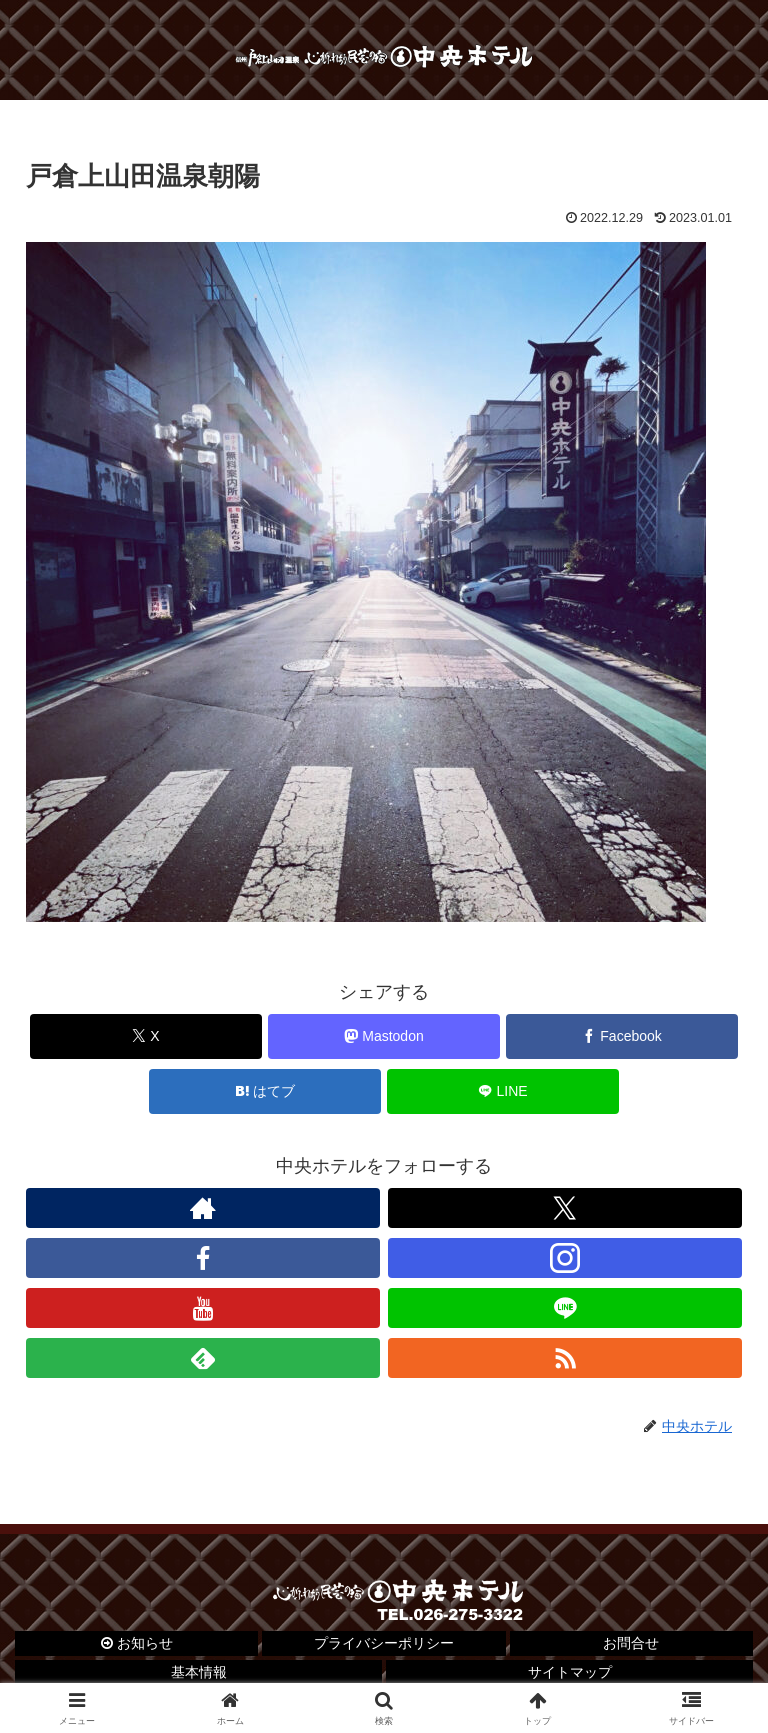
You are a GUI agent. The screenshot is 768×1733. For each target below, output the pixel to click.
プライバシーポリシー (384, 1643)
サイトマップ (570, 1672)
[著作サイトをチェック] (203, 1208)
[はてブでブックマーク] (265, 1091)
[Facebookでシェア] (622, 1036)
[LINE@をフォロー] (565, 1308)
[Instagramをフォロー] (565, 1258)
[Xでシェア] (146, 1036)
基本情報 (199, 1672)
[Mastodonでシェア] (384, 1036)
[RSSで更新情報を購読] (565, 1358)
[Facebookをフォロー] (203, 1258)
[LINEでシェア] (503, 1091)
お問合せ (631, 1643)
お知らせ (137, 1643)
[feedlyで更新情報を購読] (203, 1358)
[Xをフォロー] (565, 1208)
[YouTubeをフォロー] (203, 1308)
